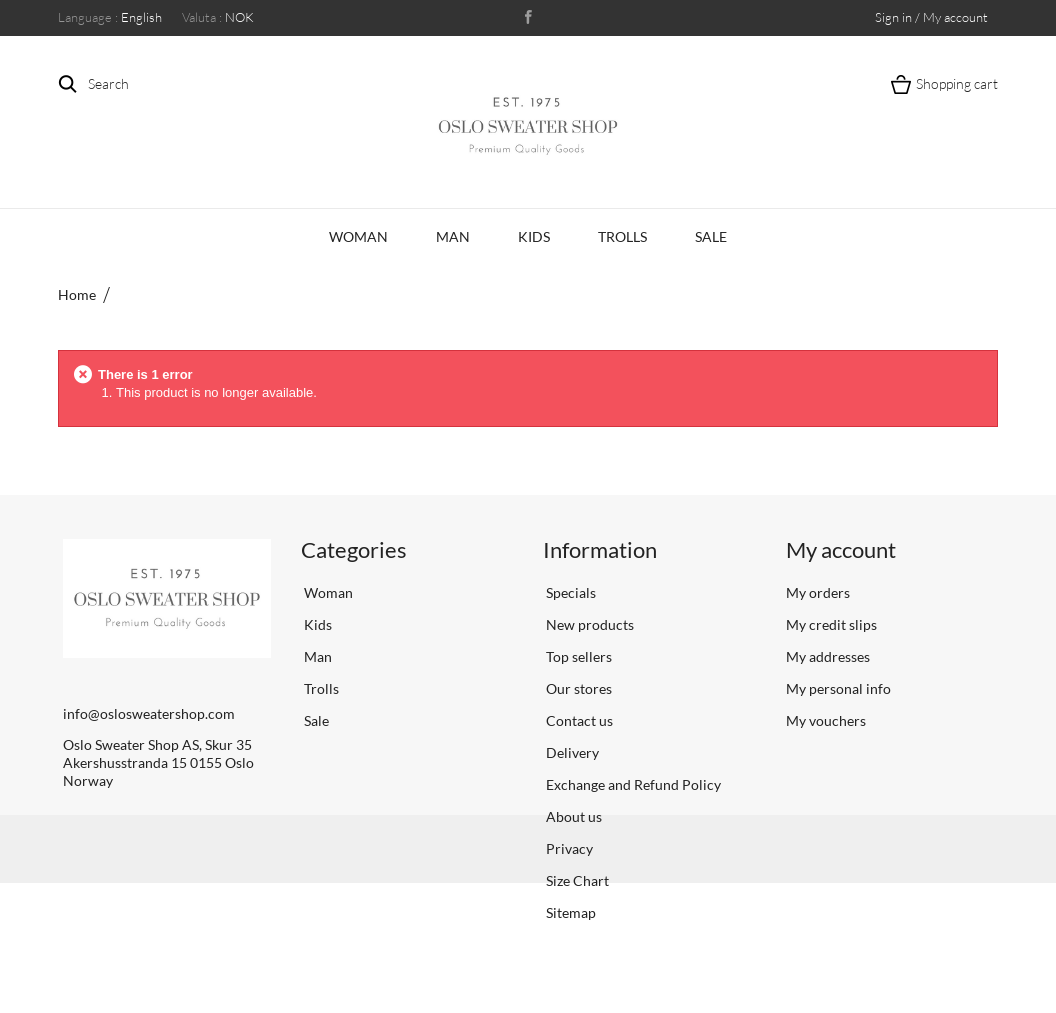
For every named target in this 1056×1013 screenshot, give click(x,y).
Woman (358, 236)
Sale (711, 236)
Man (453, 236)
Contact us (578, 720)
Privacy (568, 848)
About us (572, 816)
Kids (534, 236)
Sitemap (569, 912)
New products (588, 624)
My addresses (828, 656)
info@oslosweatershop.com (149, 713)
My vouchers (826, 720)
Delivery (571, 752)
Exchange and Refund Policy (632, 784)
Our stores (577, 688)
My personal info (838, 688)
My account (841, 549)
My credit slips (831, 624)
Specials (569, 592)
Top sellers (577, 656)
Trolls (622, 236)
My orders (818, 592)
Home (77, 294)
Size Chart (576, 880)
